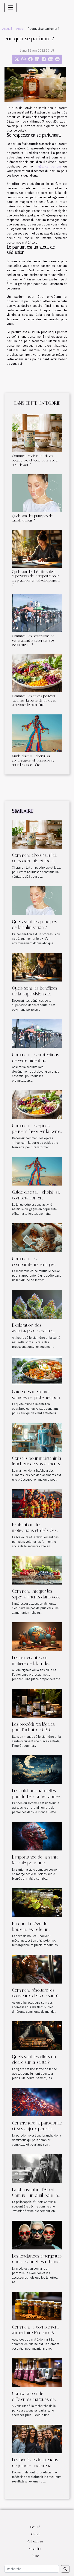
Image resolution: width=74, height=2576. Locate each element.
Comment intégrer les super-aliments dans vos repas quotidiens (35, 1596)
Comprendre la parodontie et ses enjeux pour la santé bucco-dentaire (37, 2128)
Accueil (7, 28)
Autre (20, 28)
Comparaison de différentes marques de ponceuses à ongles (33, 2399)
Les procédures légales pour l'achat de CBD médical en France (33, 1730)
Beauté (35, 2527)
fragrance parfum (48, 166)
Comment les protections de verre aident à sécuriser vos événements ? (33, 640)
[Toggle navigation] (10, 7)
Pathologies (35, 2541)
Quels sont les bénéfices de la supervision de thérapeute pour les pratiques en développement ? (36, 578)
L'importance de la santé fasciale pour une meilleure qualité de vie (35, 1862)
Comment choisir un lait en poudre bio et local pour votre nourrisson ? (35, 460)
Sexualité (35, 2549)
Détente (35, 2534)
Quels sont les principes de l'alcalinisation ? (32, 518)
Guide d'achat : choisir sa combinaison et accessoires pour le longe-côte (33, 760)
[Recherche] (31, 2569)
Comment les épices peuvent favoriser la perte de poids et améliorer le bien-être (34, 700)
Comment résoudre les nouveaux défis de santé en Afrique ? (35, 1995)
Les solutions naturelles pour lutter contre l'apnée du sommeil (36, 1796)
